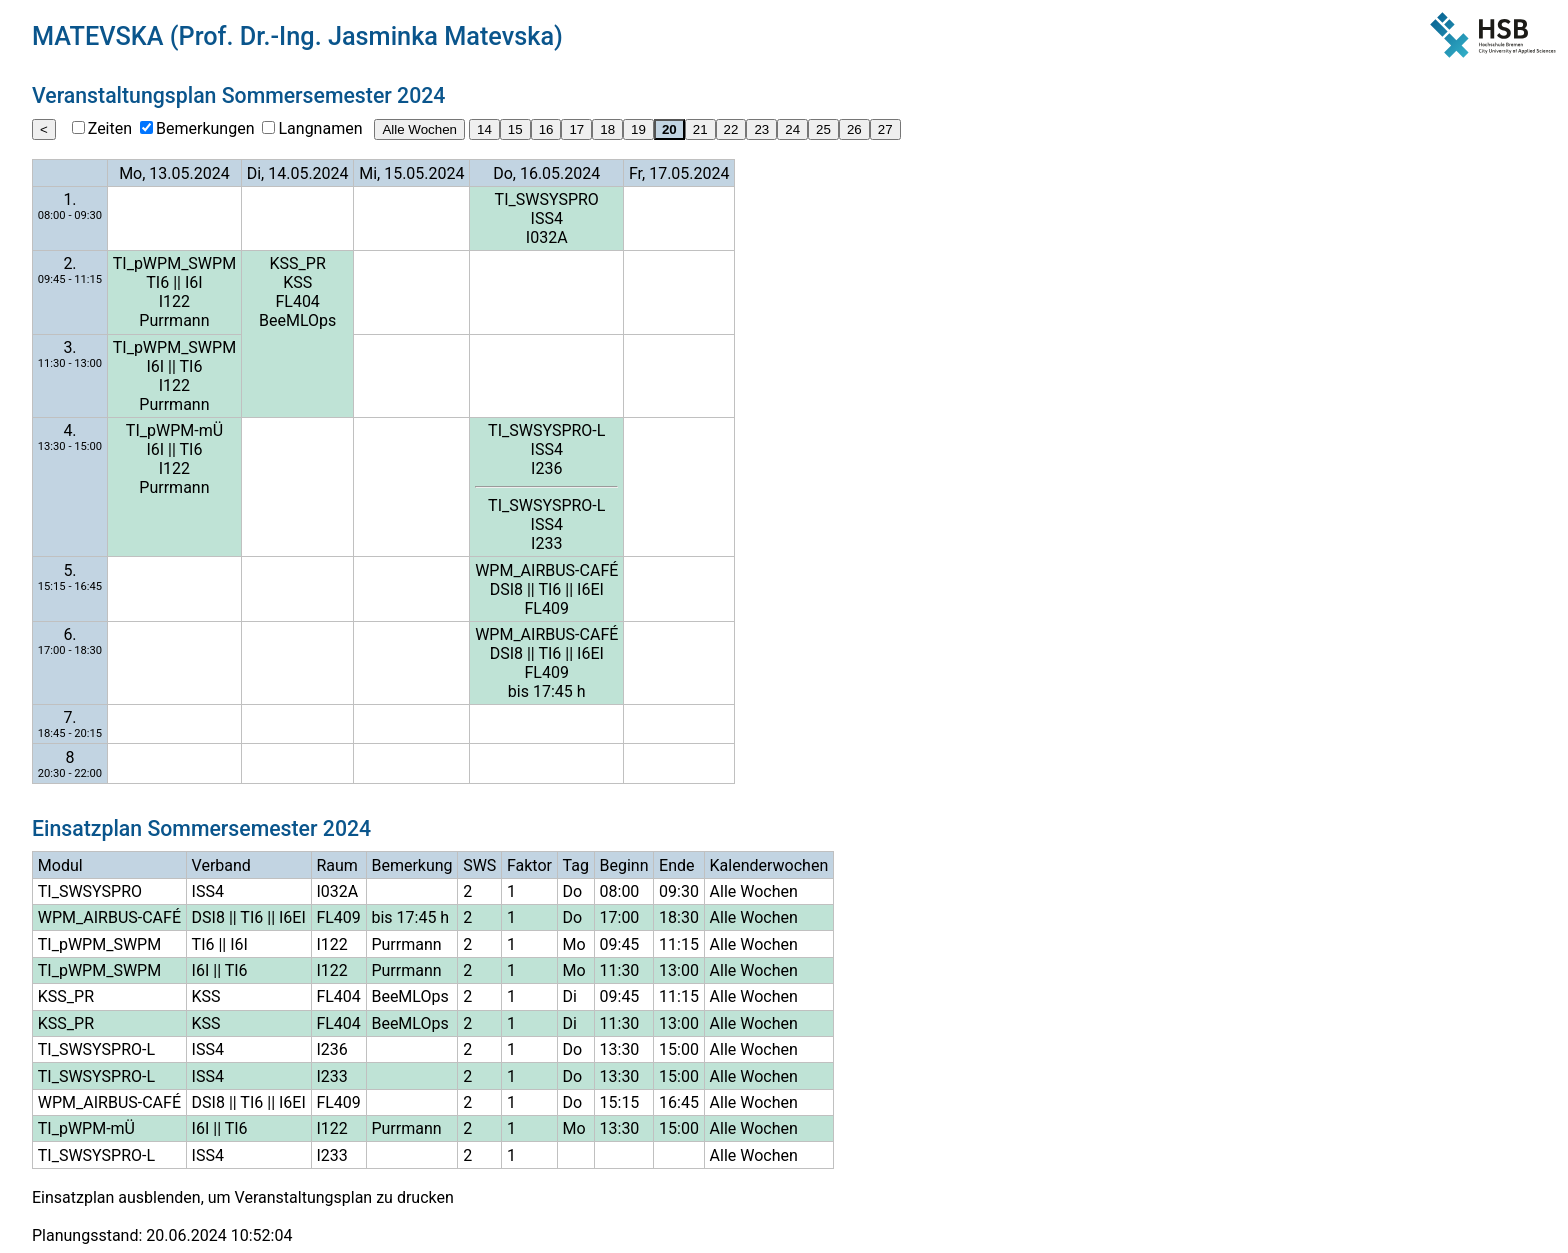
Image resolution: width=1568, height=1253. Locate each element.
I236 (546, 468)
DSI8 (506, 589)
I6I (194, 282)
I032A (547, 237)
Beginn (624, 865)
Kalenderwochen (769, 865)
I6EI (590, 589)
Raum (336, 865)
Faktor (529, 865)
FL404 (297, 301)
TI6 (157, 282)
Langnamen (320, 128)
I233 (546, 543)
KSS (297, 282)
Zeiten (110, 128)
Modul (60, 865)
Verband (221, 865)
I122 (174, 301)
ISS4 (547, 218)
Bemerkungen (205, 128)
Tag (576, 865)
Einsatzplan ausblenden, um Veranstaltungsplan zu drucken (243, 1197)
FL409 (547, 608)
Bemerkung (411, 865)
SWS (479, 865)
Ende (676, 865)
